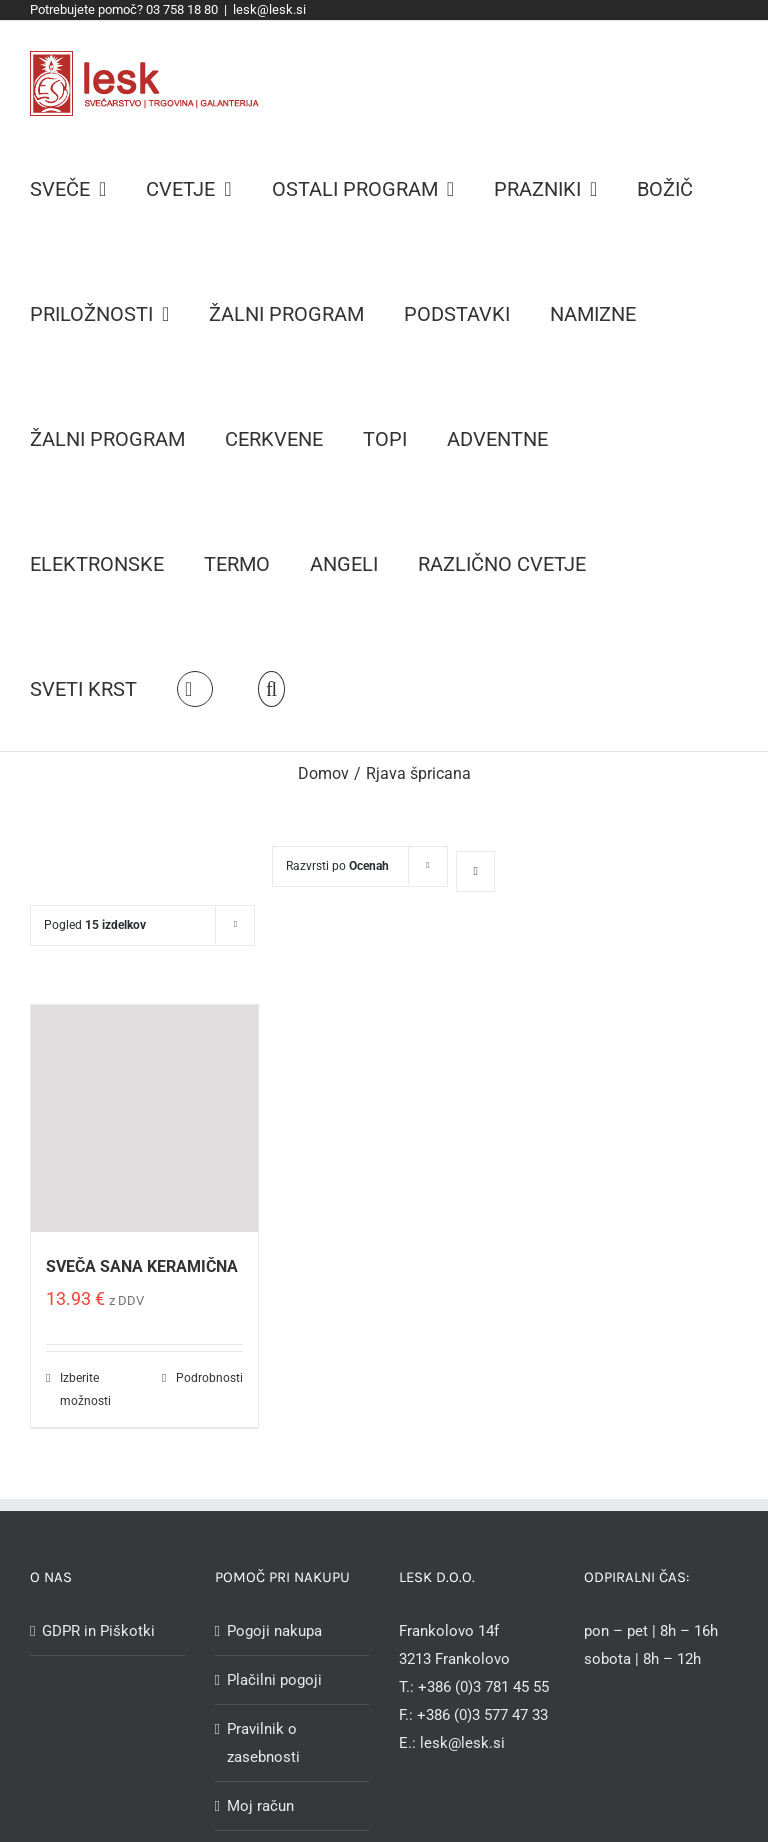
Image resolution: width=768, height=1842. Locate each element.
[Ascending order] (475, 871)
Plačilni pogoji (274, 1680)
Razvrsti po (337, 866)
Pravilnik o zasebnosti (263, 1743)
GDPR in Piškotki (98, 1631)
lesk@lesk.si (269, 9)
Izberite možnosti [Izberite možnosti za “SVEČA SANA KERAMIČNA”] (85, 1389)
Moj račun (260, 1806)
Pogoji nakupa (274, 1631)
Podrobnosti (209, 1378)
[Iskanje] (271, 688)
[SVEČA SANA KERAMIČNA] (144, 1118)
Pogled (95, 925)
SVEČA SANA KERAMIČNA (142, 1266)
